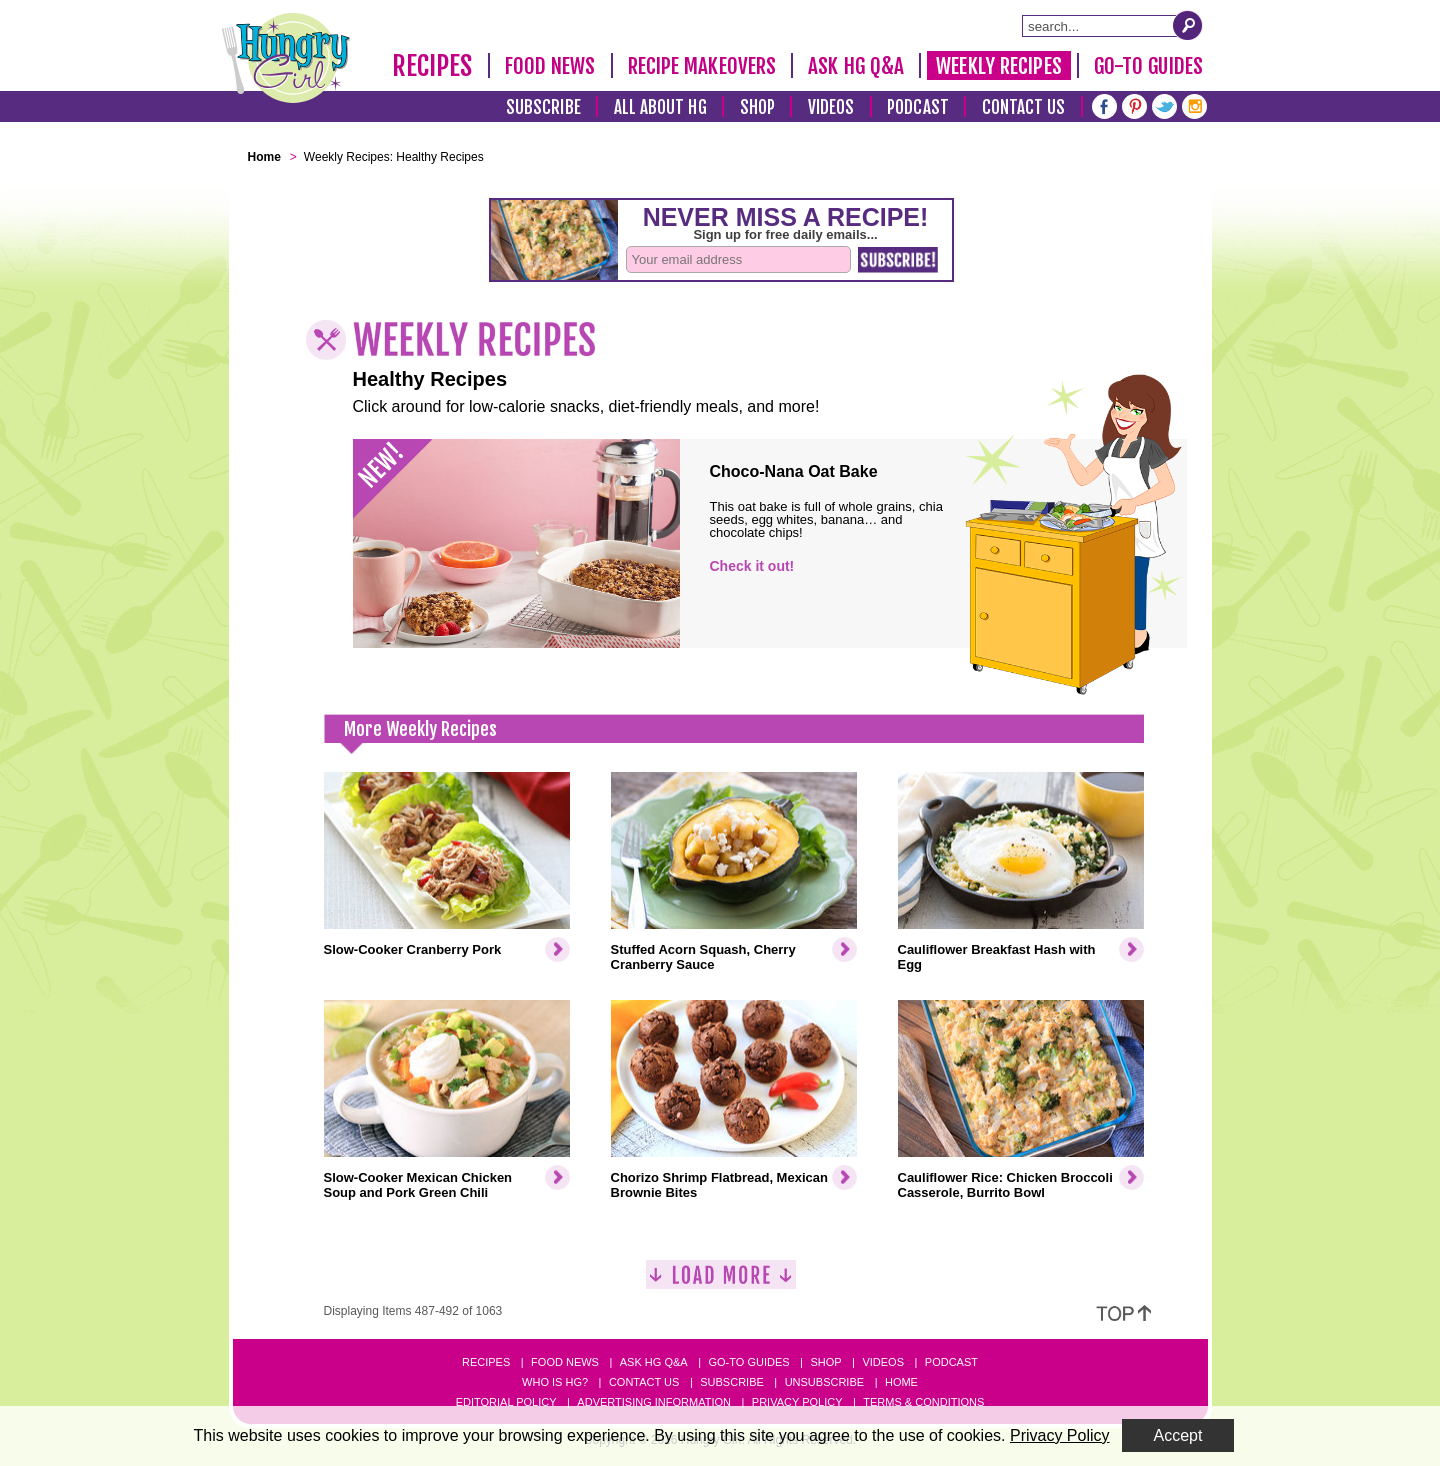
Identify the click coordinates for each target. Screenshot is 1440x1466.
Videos (831, 107)
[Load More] (721, 1282)
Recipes (432, 66)
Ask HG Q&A (856, 66)
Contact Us (1024, 107)
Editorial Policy (506, 1402)
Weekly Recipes (998, 66)
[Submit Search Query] (1188, 25)
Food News (550, 66)
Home (901, 1382)
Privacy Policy (797, 1402)
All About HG (660, 107)
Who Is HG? (555, 1382)
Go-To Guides (1148, 66)
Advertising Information (654, 1402)
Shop (757, 107)
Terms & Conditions (923, 1402)
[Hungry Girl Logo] (286, 58)
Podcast (918, 107)
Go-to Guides (748, 1362)
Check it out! (752, 566)
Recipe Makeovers (702, 66)
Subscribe (543, 107)
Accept (1178, 1435)
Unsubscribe (824, 1382)
